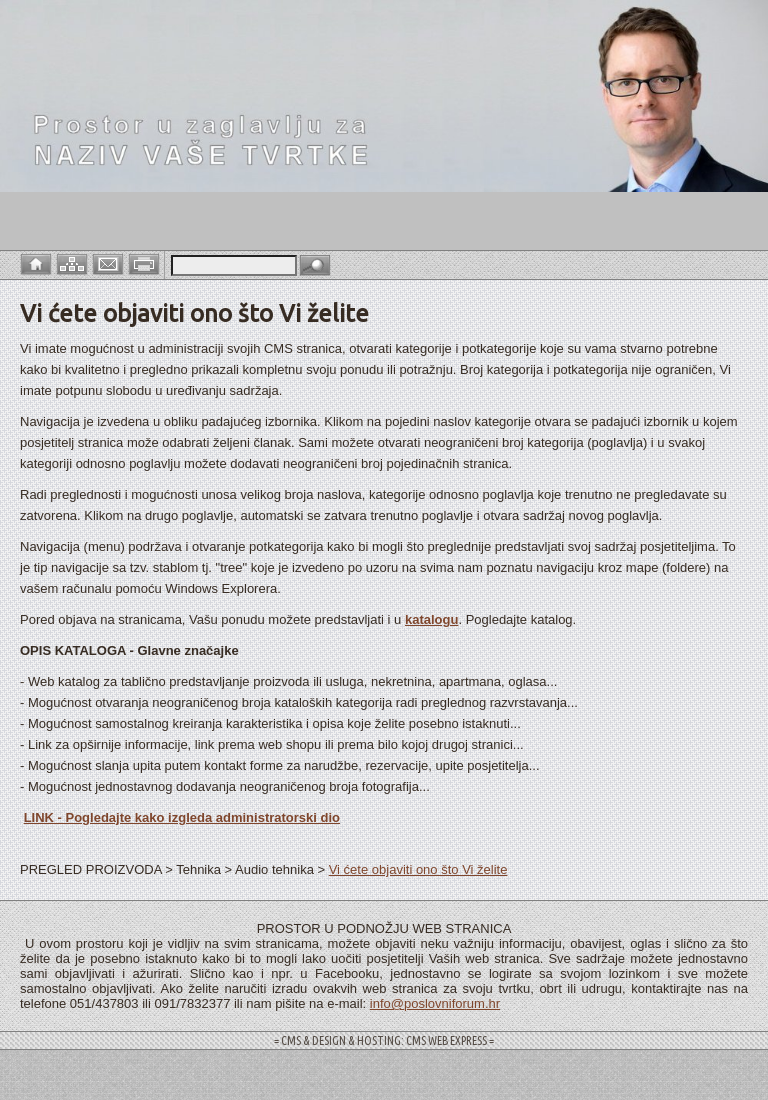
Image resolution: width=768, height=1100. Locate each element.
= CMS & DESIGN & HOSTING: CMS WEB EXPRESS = (384, 1040)
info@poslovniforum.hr (435, 1003)
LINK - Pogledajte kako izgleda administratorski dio (182, 817)
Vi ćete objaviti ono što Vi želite (418, 869)
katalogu (431, 619)
